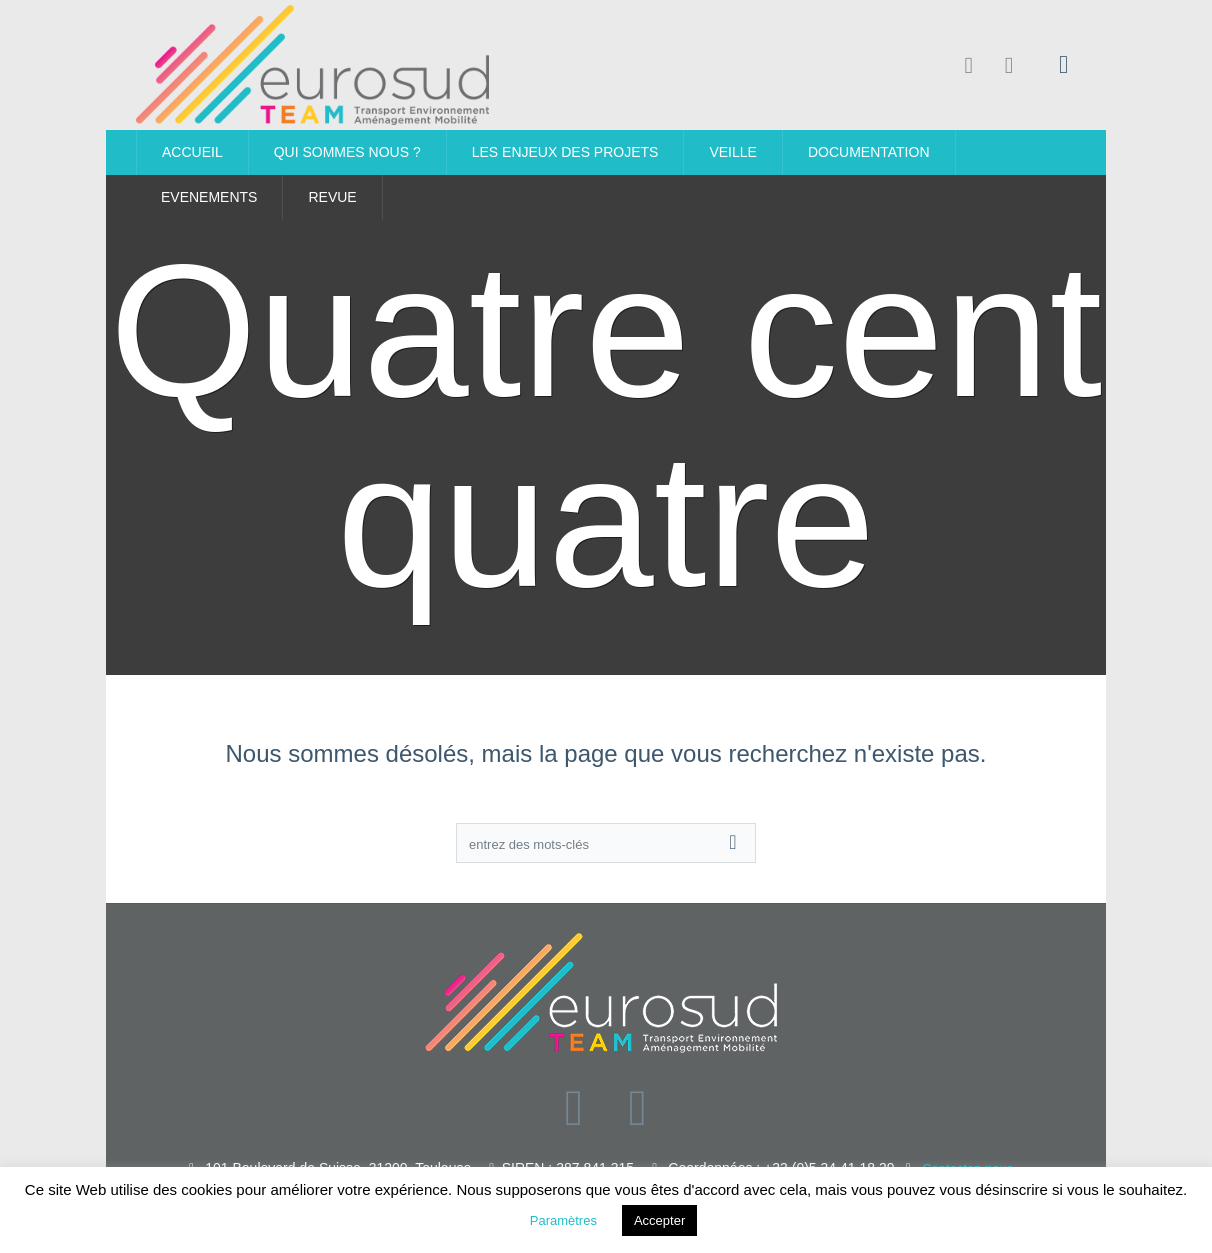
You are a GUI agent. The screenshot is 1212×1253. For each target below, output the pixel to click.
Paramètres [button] (563, 1220)
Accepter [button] (659, 1220)
